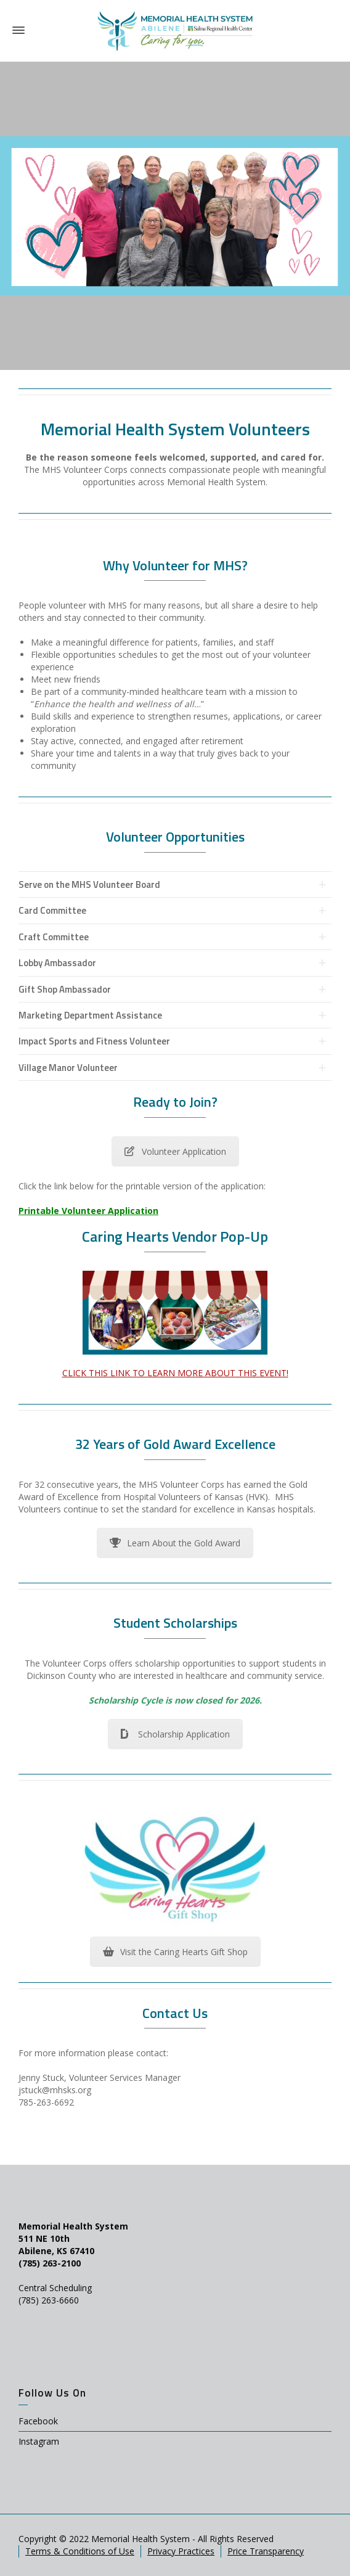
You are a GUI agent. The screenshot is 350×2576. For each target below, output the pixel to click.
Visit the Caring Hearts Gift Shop (175, 1952)
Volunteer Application (175, 1151)
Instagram (38, 2441)
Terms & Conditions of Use (79, 2551)
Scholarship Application (175, 1734)
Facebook (38, 2421)
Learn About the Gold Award (175, 1543)
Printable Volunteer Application (88, 1210)
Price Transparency (265, 2551)
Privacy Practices (180, 2551)
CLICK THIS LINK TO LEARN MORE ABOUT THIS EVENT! (175, 1373)
